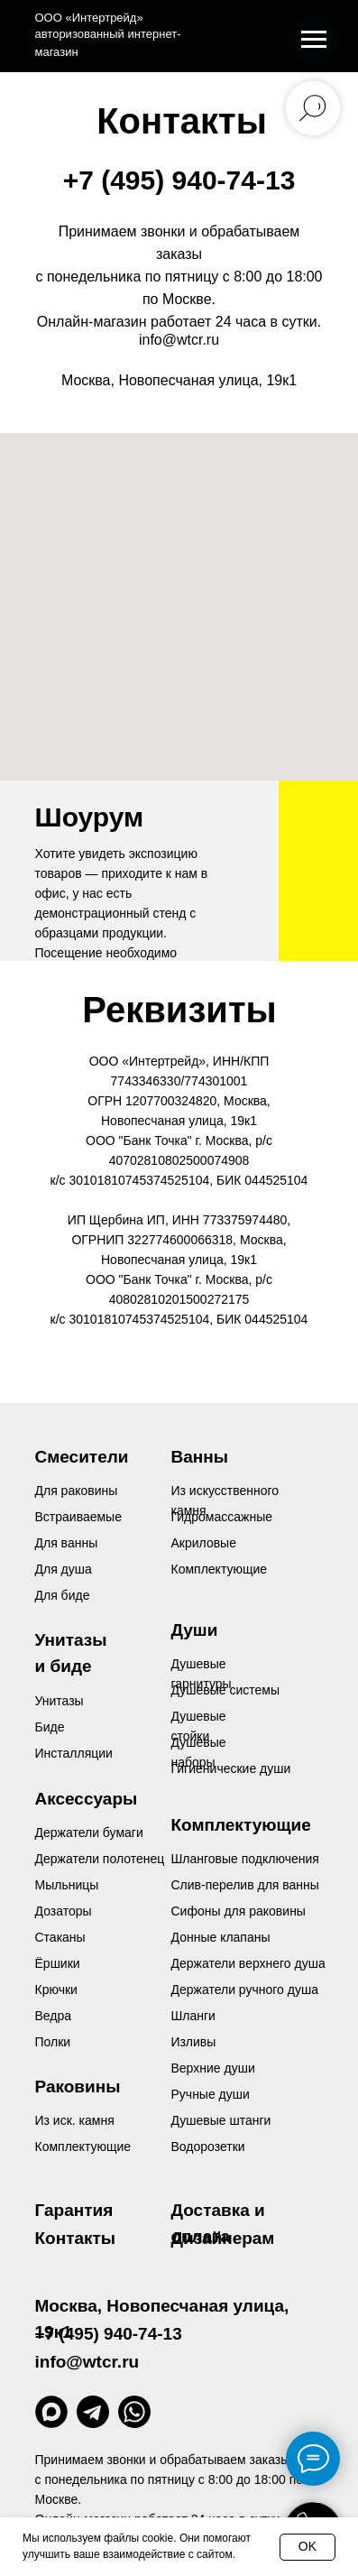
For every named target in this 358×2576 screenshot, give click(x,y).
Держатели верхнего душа (248, 1963)
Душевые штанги (221, 2120)
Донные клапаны (221, 1937)
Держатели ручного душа (244, 1989)
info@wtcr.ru (179, 339)
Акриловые (203, 1543)
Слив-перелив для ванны (245, 1885)
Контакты (75, 2238)
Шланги (193, 2015)
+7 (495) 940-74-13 (179, 180)
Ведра (53, 2015)
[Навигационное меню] (313, 40)
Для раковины (76, 1490)
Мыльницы (67, 1885)
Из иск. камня (75, 2120)
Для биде (62, 1595)
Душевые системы (225, 1690)
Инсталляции (74, 1753)
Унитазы (59, 1701)
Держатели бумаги (89, 1832)
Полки (53, 2042)
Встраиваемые (78, 1517)
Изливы (193, 2042)
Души (194, 1629)
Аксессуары (86, 1798)
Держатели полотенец (100, 1858)
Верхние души (213, 2068)
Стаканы (60, 1937)
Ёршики (57, 1963)
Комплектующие (83, 2146)
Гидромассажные (222, 1517)
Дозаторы (63, 1911)
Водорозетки (208, 2146)
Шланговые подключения (245, 1858)
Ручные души (210, 2094)
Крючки (56, 1989)
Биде (50, 1727)
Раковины (78, 2086)
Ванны (199, 1456)
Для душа (63, 1569)
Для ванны (66, 1543)
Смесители (82, 1456)
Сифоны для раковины (238, 1911)
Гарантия (74, 2210)
